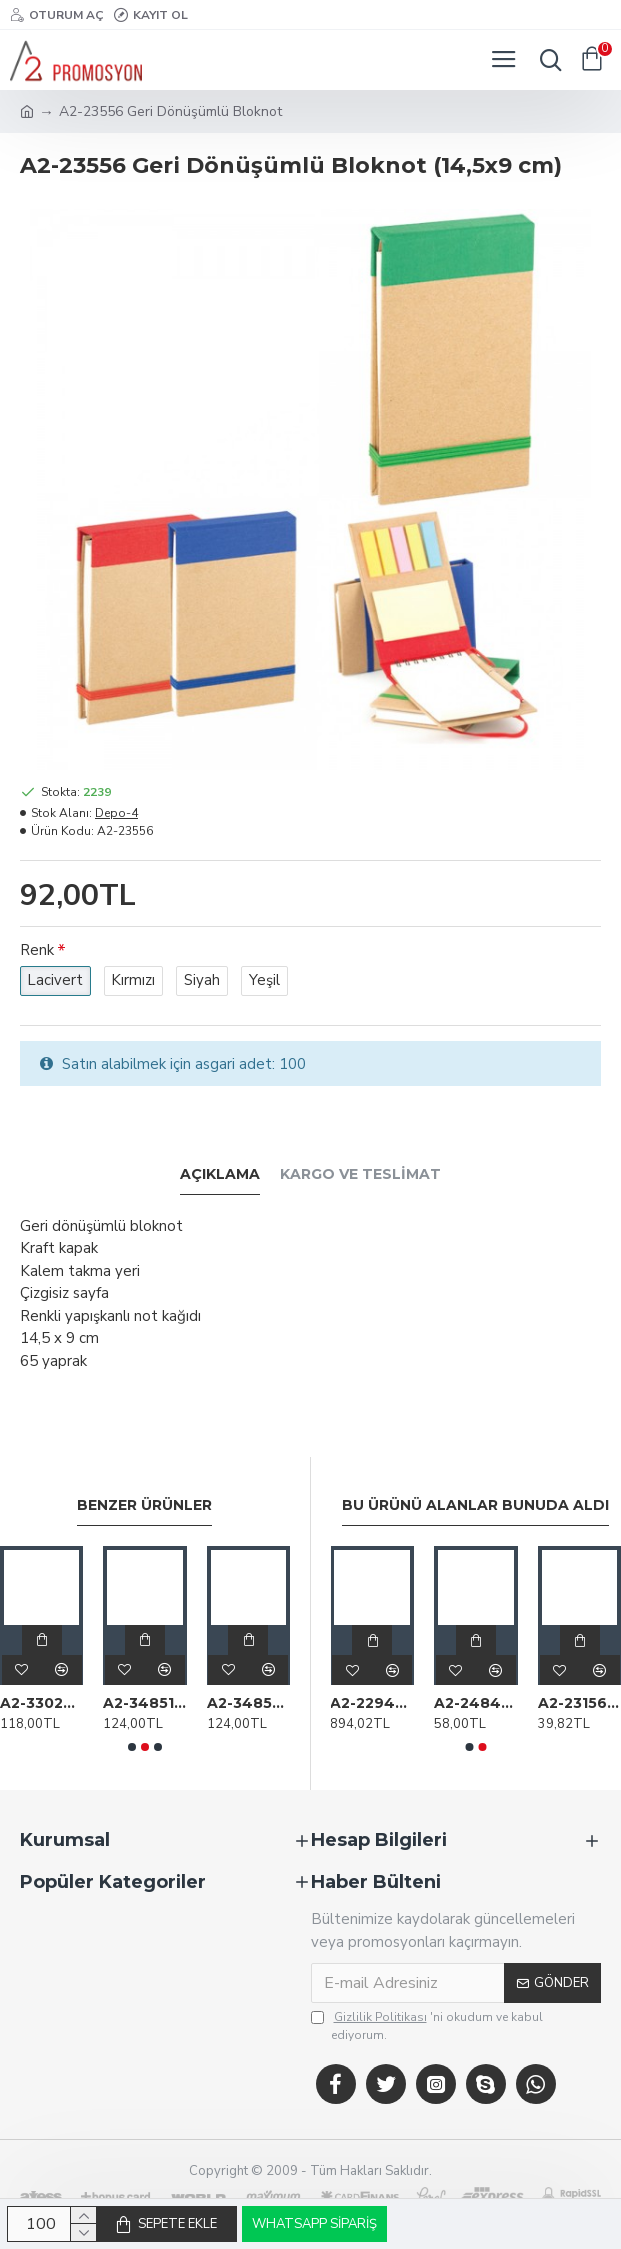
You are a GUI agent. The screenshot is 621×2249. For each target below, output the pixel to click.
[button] (132, 1747)
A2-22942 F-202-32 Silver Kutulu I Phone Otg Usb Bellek (372, 1703)
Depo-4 (116, 813)
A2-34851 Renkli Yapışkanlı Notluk (144, 1703)
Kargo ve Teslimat (360, 1174)
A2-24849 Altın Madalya (476, 1703)
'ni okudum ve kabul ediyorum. (427, 2025)
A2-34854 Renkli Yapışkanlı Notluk (248, 1703)
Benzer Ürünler (144, 1505)
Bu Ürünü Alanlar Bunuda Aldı (475, 1505)
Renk (37, 950)
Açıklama (220, 1174)
